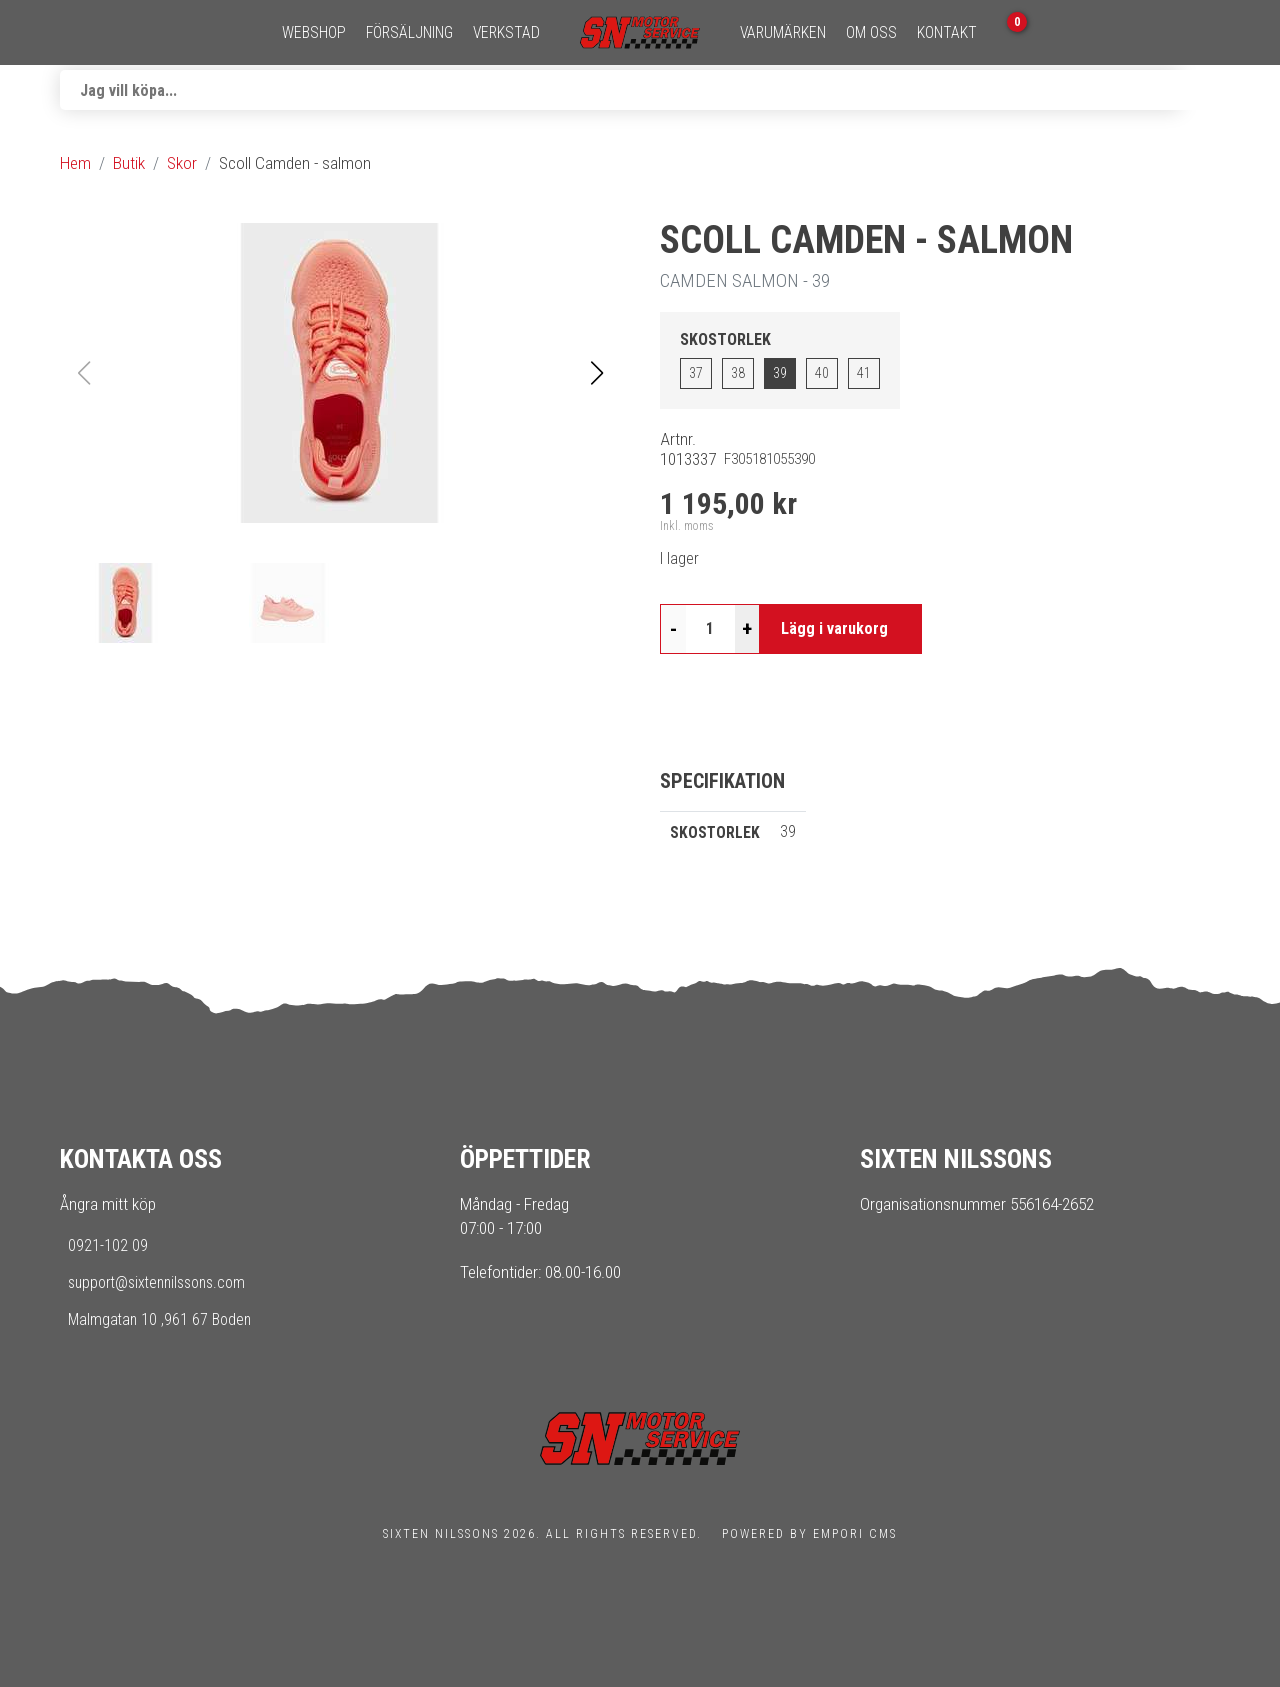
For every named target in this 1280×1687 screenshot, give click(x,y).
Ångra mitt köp (108, 1204)
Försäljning (409, 33)
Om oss (871, 33)
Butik (129, 163)
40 (822, 373)
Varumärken (783, 33)
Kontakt (947, 33)
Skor (182, 163)
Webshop (314, 33)
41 (864, 373)
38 (738, 373)
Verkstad (506, 33)
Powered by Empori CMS (809, 1534)
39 (780, 373)
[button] (596, 373)
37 (696, 373)
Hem (75, 163)
